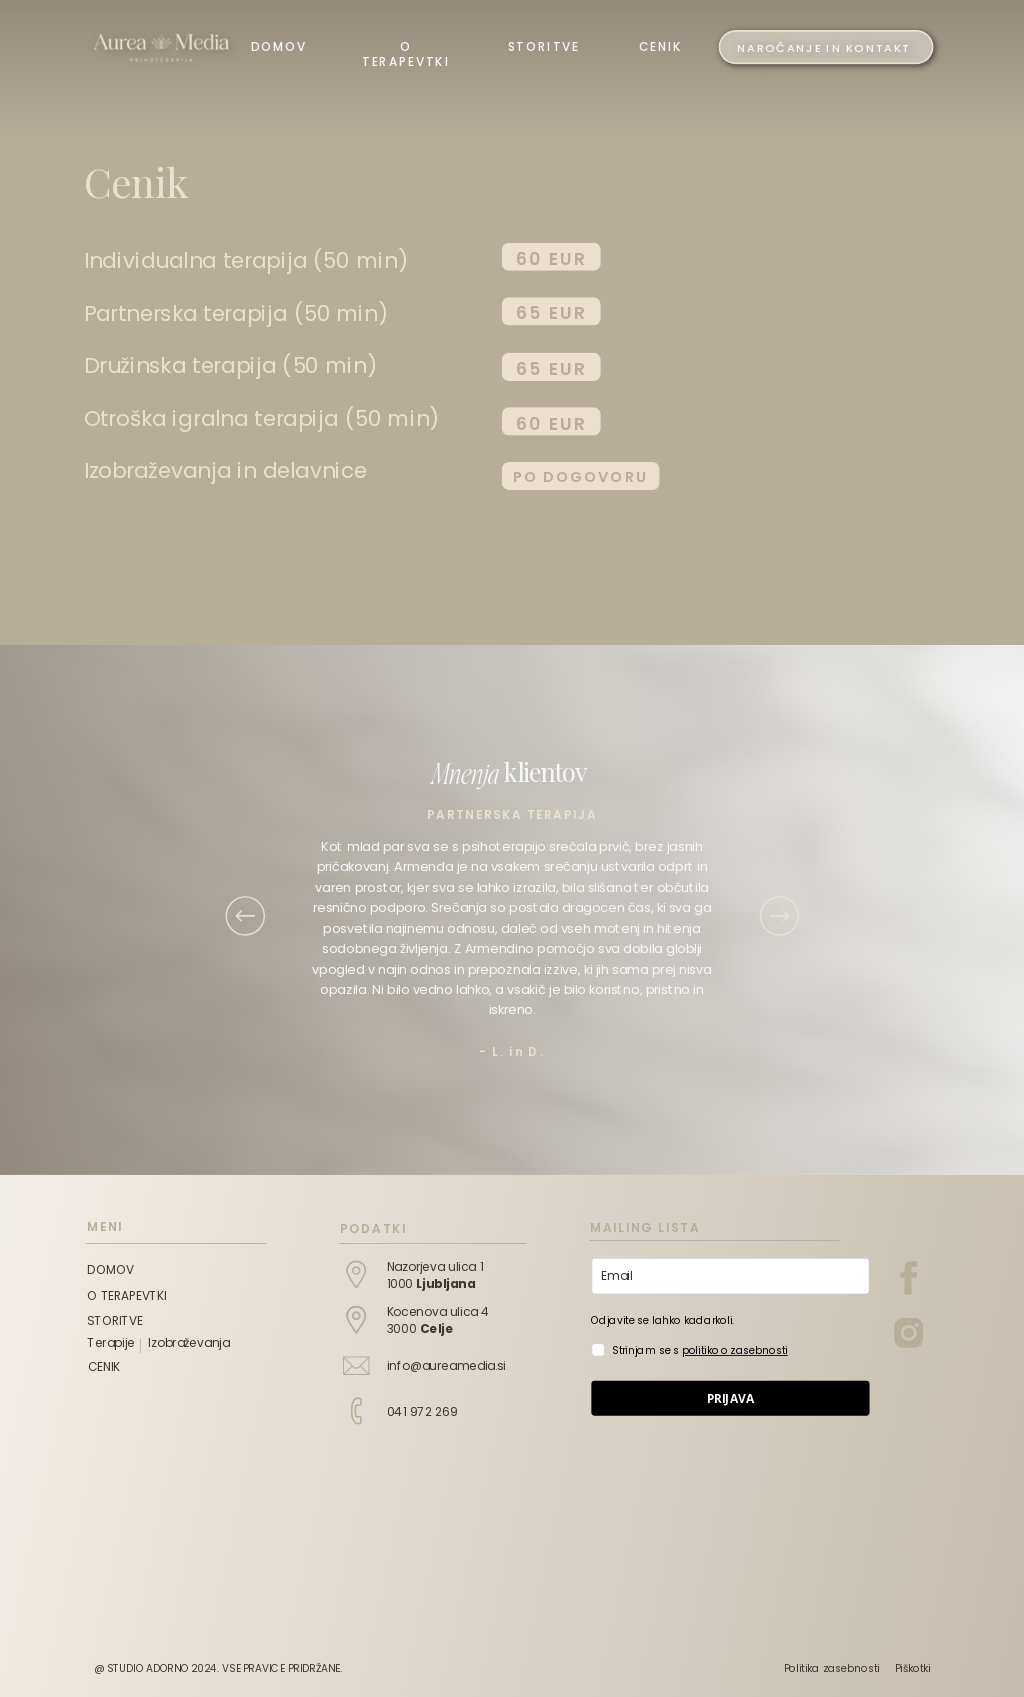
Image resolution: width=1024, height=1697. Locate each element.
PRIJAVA (731, 1398)
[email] (730, 1276)
